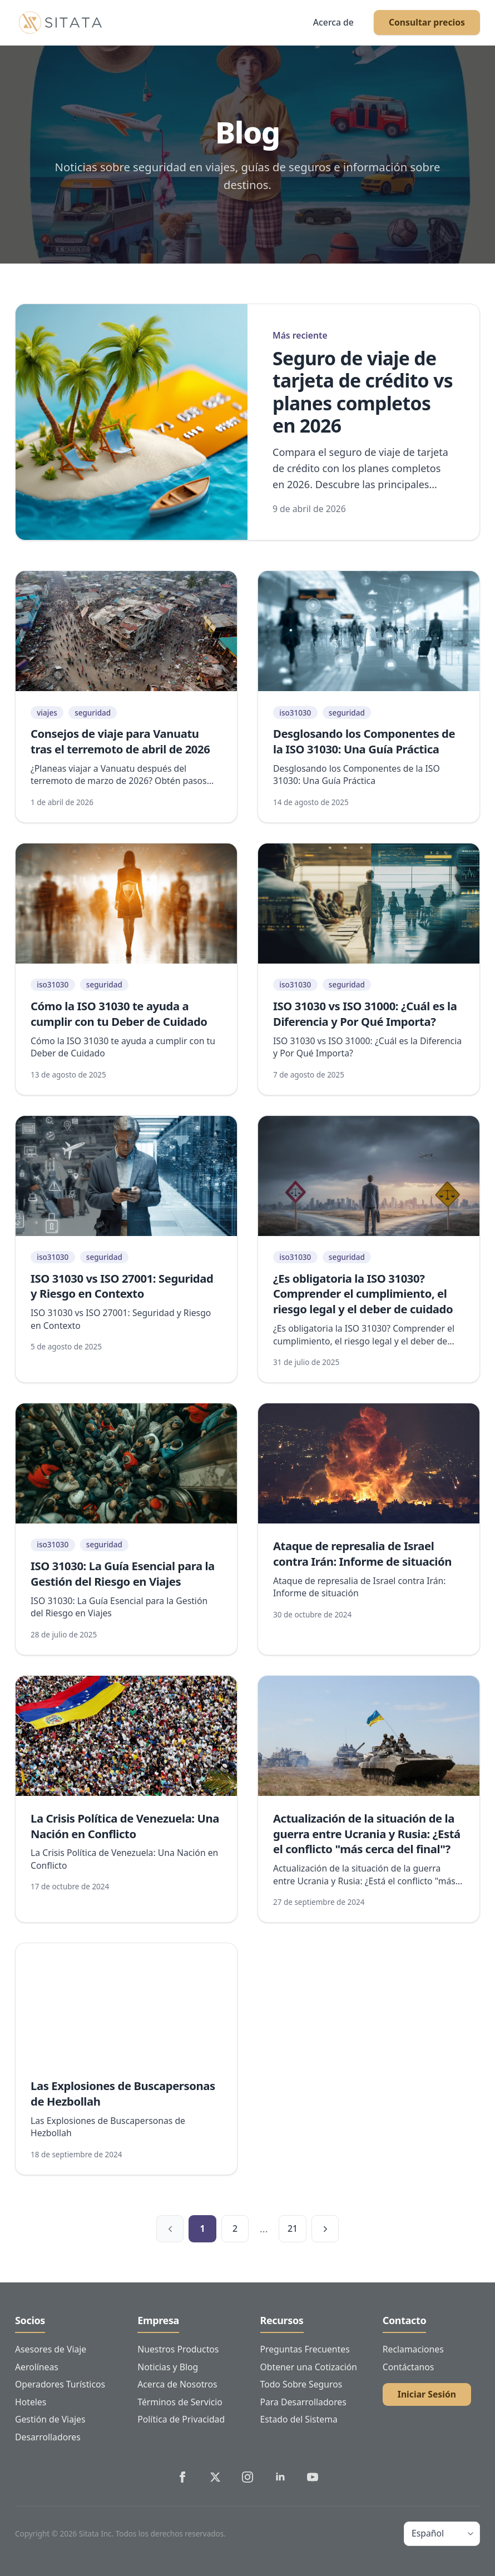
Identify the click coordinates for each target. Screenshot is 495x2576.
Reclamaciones (413, 2349)
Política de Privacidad (181, 2419)
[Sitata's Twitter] (215, 2477)
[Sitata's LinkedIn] (280, 2477)
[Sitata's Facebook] (182, 2477)
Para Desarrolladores (303, 2402)
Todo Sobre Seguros (301, 2384)
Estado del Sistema (299, 2419)
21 (293, 2228)
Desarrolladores (48, 2437)
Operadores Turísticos (60, 2384)
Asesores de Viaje (50, 2349)
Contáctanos (408, 2367)
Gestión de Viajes (50, 2419)
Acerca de (333, 22)
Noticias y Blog (167, 2367)
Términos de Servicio (179, 2402)
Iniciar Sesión (427, 2394)
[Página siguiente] (325, 2229)
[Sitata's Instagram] (247, 2477)
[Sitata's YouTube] (312, 2477)
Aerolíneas (36, 2367)
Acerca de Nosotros (177, 2384)
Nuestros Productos (178, 2349)
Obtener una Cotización (309, 2367)
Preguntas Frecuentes (305, 2349)
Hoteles (30, 2402)
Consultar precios (427, 22)
